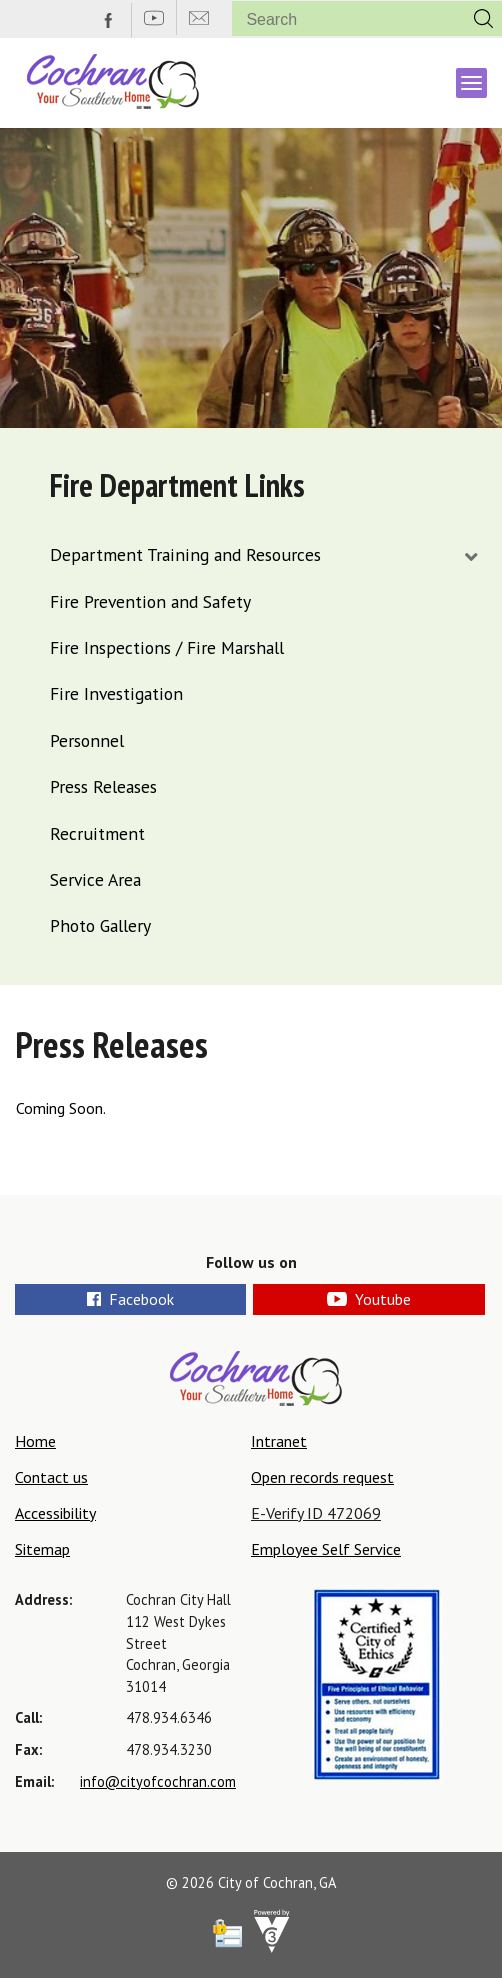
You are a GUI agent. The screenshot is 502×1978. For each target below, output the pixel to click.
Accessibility (55, 1513)
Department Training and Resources (185, 554)
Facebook (130, 1299)
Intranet (279, 1441)
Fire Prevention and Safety (150, 601)
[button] (483, 18)
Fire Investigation (116, 693)
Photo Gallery (100, 925)
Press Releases (103, 786)
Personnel (87, 740)
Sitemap (42, 1549)
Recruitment (97, 833)
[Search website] (340, 19)
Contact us (51, 1477)
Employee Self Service (326, 1549)
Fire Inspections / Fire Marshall (167, 647)
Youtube (369, 1299)
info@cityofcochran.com (158, 1781)
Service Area (95, 879)
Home (35, 1441)
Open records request (322, 1477)
